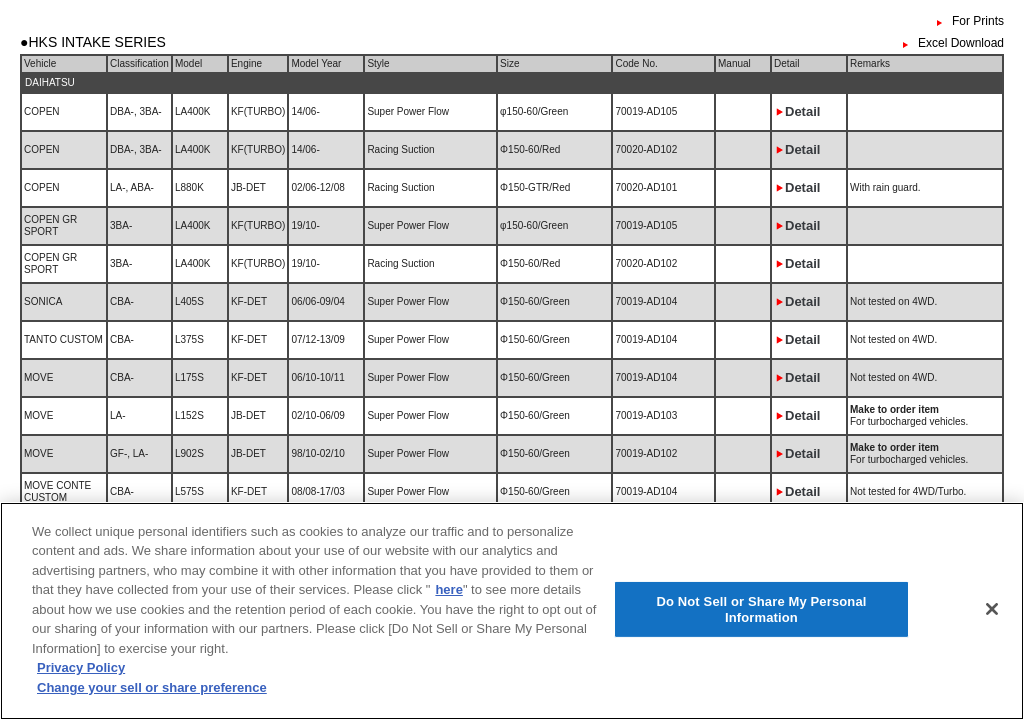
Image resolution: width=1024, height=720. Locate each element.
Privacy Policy (81, 671)
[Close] (992, 613)
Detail (802, 111)
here (448, 593)
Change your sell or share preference (152, 691)
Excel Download (961, 43)
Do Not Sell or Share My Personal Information (761, 613)
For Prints (978, 21)
